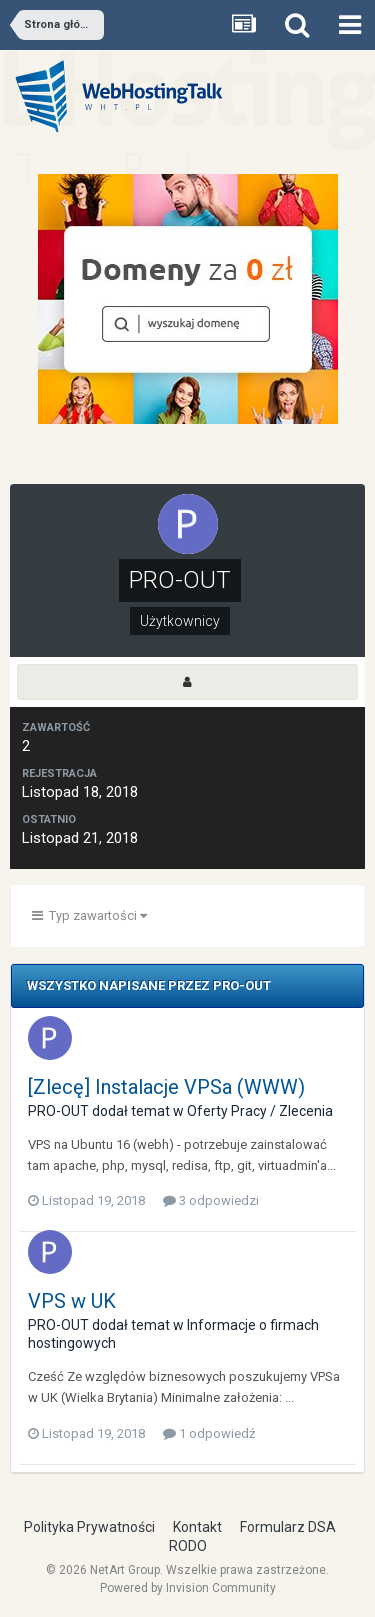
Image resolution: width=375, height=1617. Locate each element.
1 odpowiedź (209, 1433)
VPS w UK (72, 1301)
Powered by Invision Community (188, 1588)
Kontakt (197, 1527)
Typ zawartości (89, 915)
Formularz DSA (288, 1527)
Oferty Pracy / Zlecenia (260, 1111)
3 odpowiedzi (211, 1200)
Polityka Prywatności (89, 1527)
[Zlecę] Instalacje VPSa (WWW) (166, 1087)
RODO (188, 1546)
